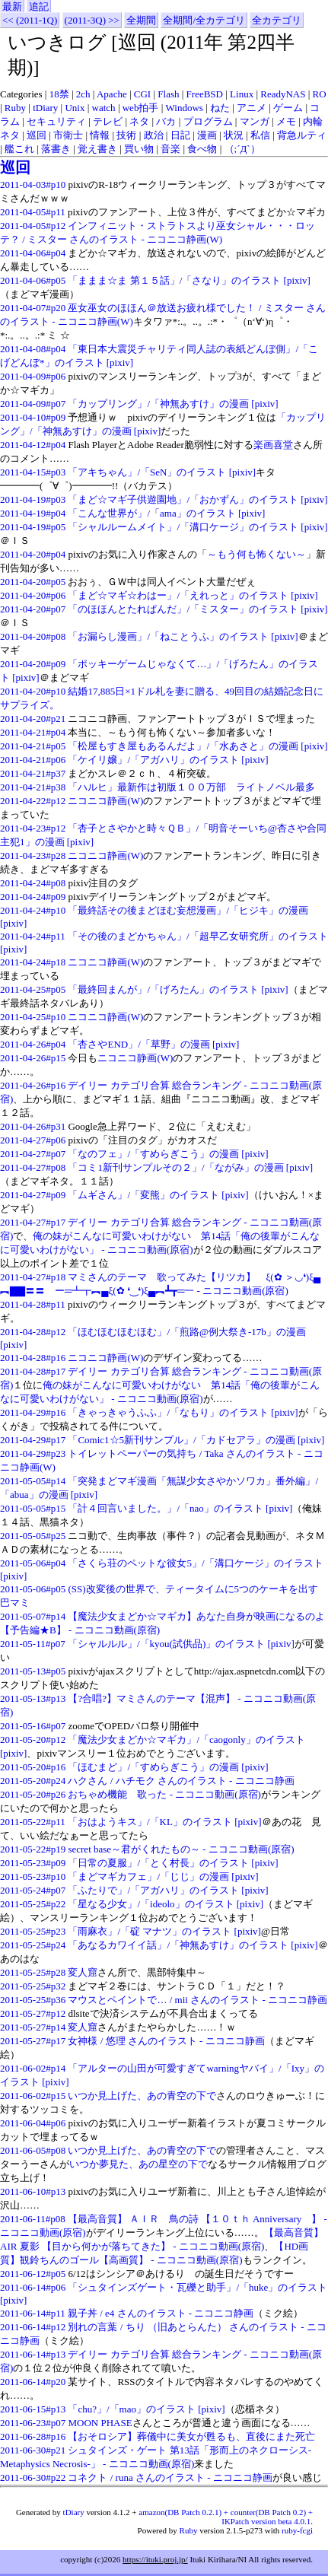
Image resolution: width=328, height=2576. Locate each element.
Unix (74, 107)
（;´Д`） (242, 148)
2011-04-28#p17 (32, 1371)
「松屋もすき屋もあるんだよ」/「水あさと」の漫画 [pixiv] (197, 746)
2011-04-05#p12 (32, 225)
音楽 (170, 148)
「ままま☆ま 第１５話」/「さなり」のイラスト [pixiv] (189, 280)
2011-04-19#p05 (32, 527)
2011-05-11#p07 (32, 1643)
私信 (260, 135)
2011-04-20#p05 (32, 581)
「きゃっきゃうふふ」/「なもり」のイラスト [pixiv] (183, 1412)
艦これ (19, 148)
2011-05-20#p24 (32, 1780)
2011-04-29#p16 (32, 1412)
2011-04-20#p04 (32, 554)
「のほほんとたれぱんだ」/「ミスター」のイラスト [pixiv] (197, 609)
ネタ (139, 121)
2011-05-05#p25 (32, 1535)
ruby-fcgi (297, 2530)
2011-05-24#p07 (32, 1890)
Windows (184, 107)
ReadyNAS (282, 94)
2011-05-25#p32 (32, 1986)
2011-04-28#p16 (32, 1357)
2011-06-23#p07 (32, 2422)
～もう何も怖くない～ (256, 554)
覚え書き (97, 148)
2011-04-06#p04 (32, 253)
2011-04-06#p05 (32, 280)
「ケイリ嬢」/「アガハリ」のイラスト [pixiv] (168, 759)
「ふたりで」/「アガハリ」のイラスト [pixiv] (168, 1890)
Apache (112, 94)
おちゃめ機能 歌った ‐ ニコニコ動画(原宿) (164, 1794)
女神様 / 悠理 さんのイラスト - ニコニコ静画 (166, 2040)
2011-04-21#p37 (32, 773)
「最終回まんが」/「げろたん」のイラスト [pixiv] (178, 989)
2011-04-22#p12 (32, 800)
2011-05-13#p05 (32, 1671)
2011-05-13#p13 (32, 1698)
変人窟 (82, 1972)
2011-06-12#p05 (32, 2273)
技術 (126, 135)
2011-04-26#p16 (32, 1085)
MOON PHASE (100, 2422)
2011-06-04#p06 (32, 2123)
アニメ (251, 107)
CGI (142, 94)
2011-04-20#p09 (32, 663)
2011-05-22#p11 (32, 1821)
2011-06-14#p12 (32, 2327)
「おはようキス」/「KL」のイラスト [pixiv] (165, 1821)
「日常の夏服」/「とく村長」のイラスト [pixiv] (173, 1862)
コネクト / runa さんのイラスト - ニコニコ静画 (170, 2477)
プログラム (208, 121)
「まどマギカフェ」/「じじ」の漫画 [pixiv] (163, 1876)
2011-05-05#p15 (32, 1508)
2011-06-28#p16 (32, 2436)
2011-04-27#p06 (32, 1140)
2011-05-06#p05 (32, 1589)
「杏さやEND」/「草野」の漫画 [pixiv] (153, 1044)
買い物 (139, 148)
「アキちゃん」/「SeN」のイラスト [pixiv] (162, 472)
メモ (286, 121)
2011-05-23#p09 (32, 1862)
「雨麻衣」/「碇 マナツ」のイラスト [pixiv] (164, 1931)
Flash (168, 94)
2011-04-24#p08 (32, 883)
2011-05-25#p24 (32, 1945)
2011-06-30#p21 (32, 2450)
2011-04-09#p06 (32, 376)
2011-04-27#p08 (32, 1167)
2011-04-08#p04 (32, 349)
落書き (56, 148)
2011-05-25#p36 (32, 1999)
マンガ (254, 121)
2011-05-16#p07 (32, 1726)
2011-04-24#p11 (32, 936)
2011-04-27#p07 (32, 1153)
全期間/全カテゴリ (204, 20)
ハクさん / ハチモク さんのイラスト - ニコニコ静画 (181, 1780)
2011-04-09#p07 (32, 403)
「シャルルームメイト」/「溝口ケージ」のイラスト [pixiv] (197, 527)
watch (104, 107)
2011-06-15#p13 (32, 2409)
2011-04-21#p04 (32, 732)
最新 (12, 6)
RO (319, 94)
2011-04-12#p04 (32, 444)
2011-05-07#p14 (32, 1616)
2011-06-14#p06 (32, 2287)
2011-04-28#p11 (32, 1304)
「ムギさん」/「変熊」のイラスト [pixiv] (158, 1195)
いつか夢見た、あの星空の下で (138, 2164)
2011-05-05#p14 (32, 1481)
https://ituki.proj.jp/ (155, 2559)
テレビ (108, 121)
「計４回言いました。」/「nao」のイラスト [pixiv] (180, 1508)
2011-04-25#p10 (32, 1016)
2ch (83, 94)
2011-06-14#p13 (32, 2354)
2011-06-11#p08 (32, 2219)
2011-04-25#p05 (32, 989)
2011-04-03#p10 (32, 184)
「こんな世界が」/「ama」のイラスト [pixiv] (166, 513)
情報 (100, 135)
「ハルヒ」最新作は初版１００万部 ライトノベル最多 (191, 787)
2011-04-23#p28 (32, 855)
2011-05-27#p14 (32, 2027)
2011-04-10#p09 (32, 417)
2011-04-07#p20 (32, 307)
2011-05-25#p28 (32, 1972)
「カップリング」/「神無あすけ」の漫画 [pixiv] (173, 403)
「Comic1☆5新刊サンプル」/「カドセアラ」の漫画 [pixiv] (196, 1439)
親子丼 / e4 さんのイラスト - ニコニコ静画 (160, 2313)
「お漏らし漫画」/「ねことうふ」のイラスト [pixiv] (183, 636)
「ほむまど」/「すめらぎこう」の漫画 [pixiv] (168, 1767)
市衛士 (68, 135)
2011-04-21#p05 (32, 746)
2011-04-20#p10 (32, 691)
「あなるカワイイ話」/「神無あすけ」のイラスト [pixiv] (192, 1945)
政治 (154, 135)
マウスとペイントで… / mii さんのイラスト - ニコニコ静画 (197, 1999)
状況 (234, 135)
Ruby (15, 107)
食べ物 (202, 148)
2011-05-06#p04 (32, 1563)
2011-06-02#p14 (32, 2068)
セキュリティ (56, 121)
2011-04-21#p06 (32, 759)
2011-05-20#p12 (32, 1739)
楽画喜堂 (273, 444)
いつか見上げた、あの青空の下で (142, 2095)
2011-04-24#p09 (32, 896)
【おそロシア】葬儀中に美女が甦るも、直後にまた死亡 (191, 2436)
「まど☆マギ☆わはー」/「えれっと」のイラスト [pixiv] (192, 595)
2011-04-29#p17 (32, 1439)
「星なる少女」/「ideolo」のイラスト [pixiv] (165, 1904)
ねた (220, 107)
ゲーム (288, 107)
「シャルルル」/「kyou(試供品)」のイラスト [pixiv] (181, 1643)
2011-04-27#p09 (32, 1195)
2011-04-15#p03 (32, 472)
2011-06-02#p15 (32, 2095)
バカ (166, 121)
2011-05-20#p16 (32, 1767)
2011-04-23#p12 (32, 828)
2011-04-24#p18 (32, 962)
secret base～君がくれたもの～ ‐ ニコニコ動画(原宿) (181, 1849)
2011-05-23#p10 (32, 1876)
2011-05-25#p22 (32, 1904)
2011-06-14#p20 (32, 2381)
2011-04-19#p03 (32, 499)
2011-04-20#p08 (32, 636)
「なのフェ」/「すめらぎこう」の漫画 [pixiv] (168, 1153)
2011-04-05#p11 (32, 212)
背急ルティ (301, 135)
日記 (180, 135)
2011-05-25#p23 (32, 1931)
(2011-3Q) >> (92, 20)
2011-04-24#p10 (32, 910)
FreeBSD (204, 94)
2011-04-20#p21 (32, 718)
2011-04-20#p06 (32, 595)
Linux (241, 94)
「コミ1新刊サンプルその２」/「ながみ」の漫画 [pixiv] (190, 1167)
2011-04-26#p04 (32, 1044)
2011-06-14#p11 (32, 2313)
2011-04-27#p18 (32, 1277)
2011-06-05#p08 (32, 2150)
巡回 (36, 135)
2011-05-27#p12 (32, 2013)
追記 (39, 6)
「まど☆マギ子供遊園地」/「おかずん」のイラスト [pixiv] (197, 499)
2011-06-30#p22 (32, 2477)
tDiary (45, 107)
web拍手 (141, 107)
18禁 (59, 94)
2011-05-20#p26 (32, 1794)
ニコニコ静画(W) (105, 800)
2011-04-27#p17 (32, 1222)
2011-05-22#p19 (32, 1849)
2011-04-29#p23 (32, 1453)
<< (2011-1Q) (29, 20)
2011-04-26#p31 (32, 1126)
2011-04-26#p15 (32, 1058)
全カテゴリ (276, 20)
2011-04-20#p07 (32, 609)
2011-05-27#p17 (32, 2040)
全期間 (141, 20)
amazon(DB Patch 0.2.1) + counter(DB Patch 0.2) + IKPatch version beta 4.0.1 (226, 2517)
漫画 (207, 135)
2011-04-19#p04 (32, 513)
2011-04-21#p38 (32, 787)
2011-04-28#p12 (32, 1331)
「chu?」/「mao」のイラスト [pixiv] (146, 2409)
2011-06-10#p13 (32, 2191)
